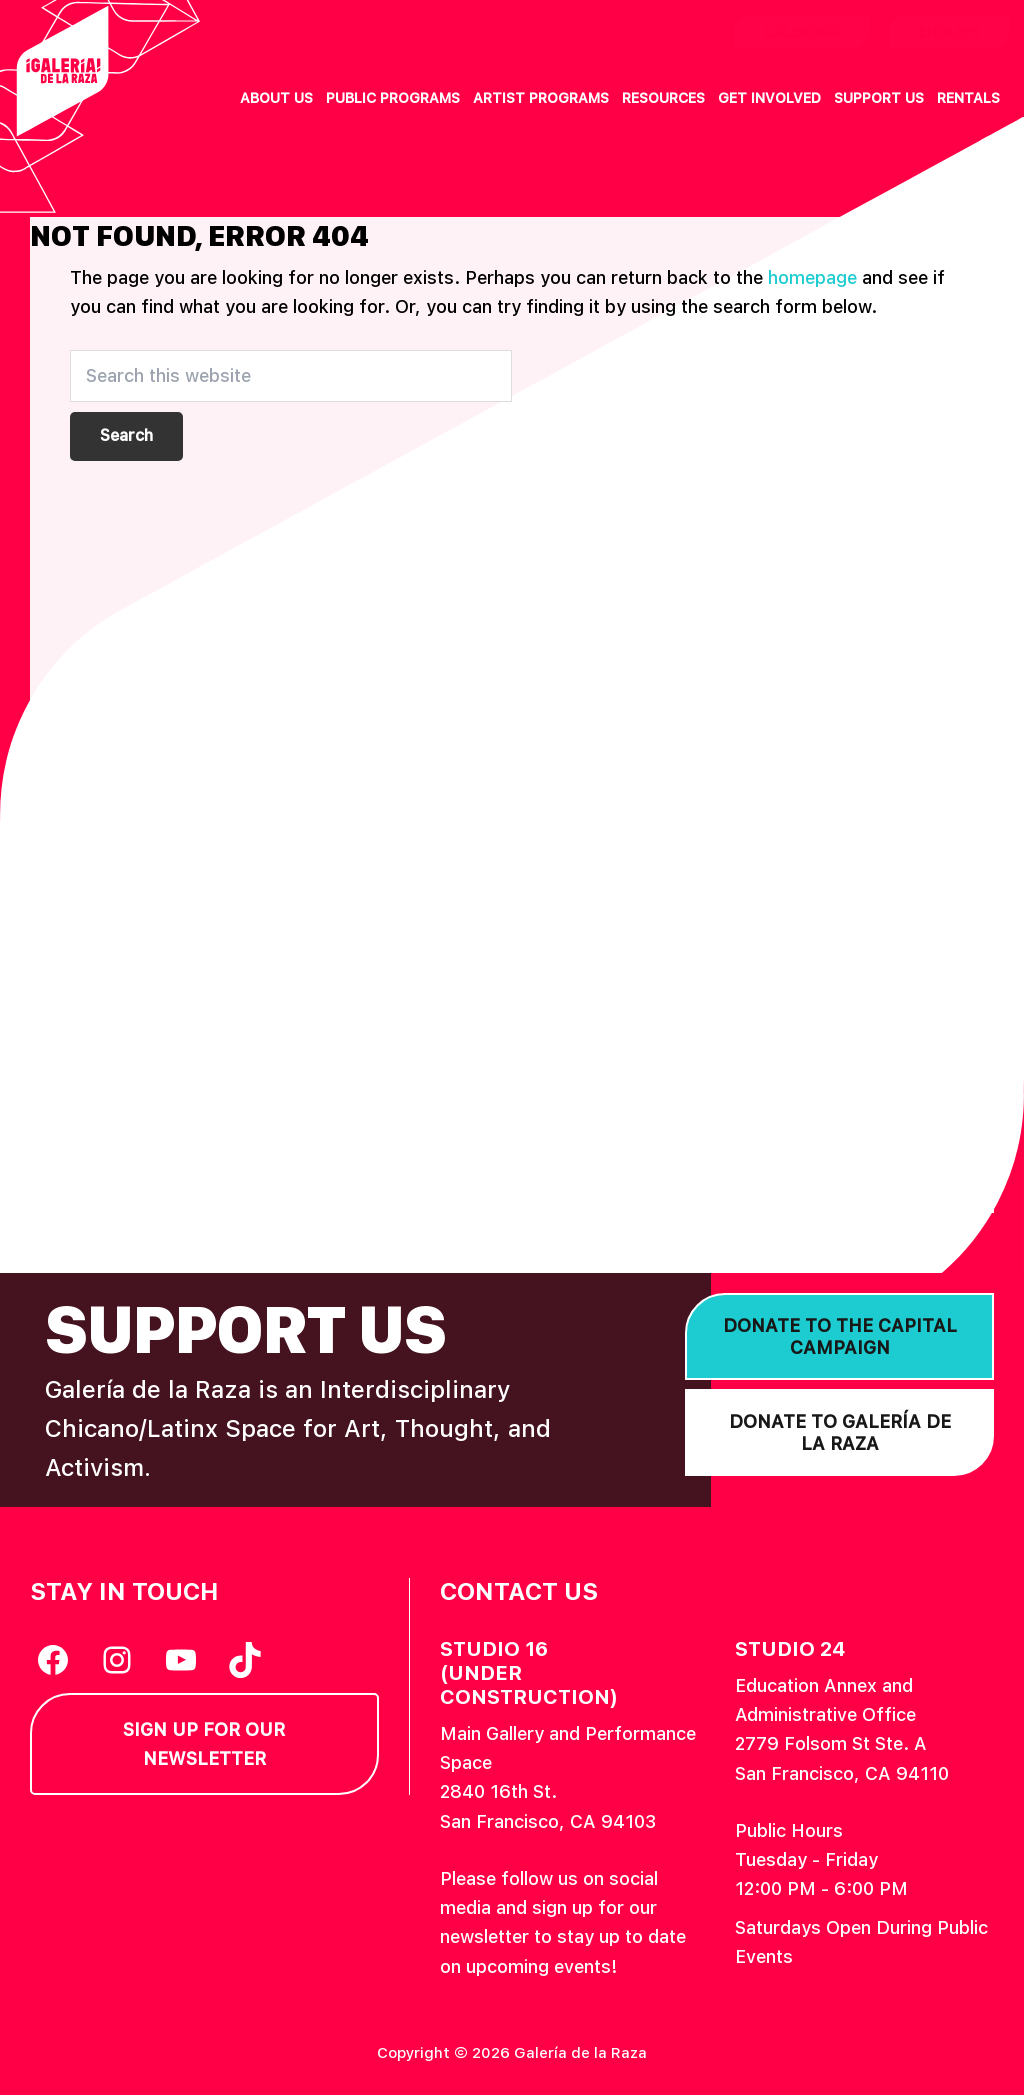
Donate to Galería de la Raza (840, 1432)
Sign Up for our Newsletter (204, 1744)
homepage (812, 277)
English (949, 32)
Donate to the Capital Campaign (840, 1336)
